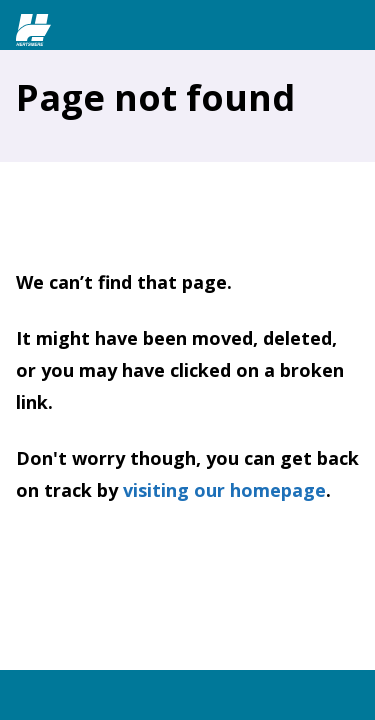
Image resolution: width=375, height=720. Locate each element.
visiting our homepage (224, 490)
